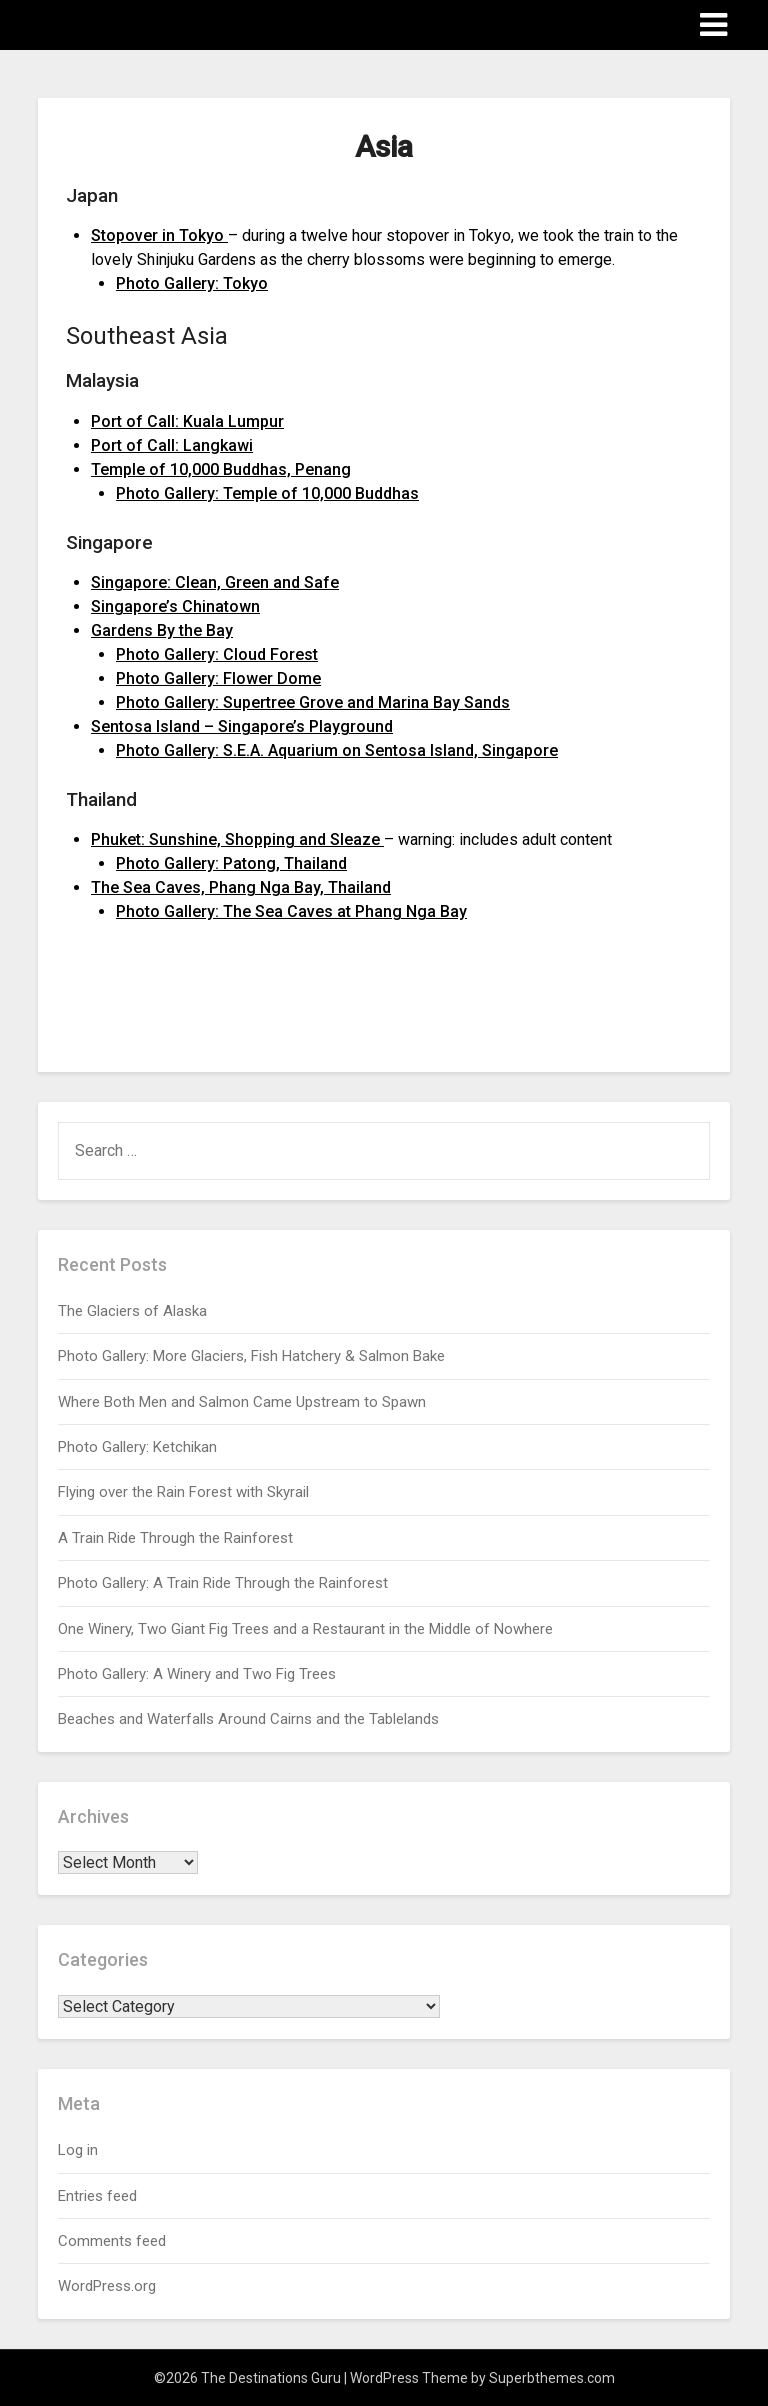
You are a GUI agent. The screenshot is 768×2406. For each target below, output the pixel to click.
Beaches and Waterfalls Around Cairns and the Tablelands (248, 1719)
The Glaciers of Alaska (132, 1311)
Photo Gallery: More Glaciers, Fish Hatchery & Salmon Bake (251, 1356)
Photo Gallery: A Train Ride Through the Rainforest (223, 1583)
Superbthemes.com (552, 2378)
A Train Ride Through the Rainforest (175, 1538)
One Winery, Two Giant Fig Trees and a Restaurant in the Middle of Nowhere (305, 1629)
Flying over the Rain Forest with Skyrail (183, 1492)
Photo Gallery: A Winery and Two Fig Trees (197, 1674)
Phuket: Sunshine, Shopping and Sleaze (237, 839)
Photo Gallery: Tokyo (192, 283)
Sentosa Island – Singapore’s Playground (242, 726)
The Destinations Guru (148, 23)
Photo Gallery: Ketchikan (137, 1447)
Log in (78, 2150)
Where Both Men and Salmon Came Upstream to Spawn (242, 1402)
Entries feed (97, 2196)
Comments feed (112, 2241)
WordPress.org (107, 2286)
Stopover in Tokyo (159, 235)
